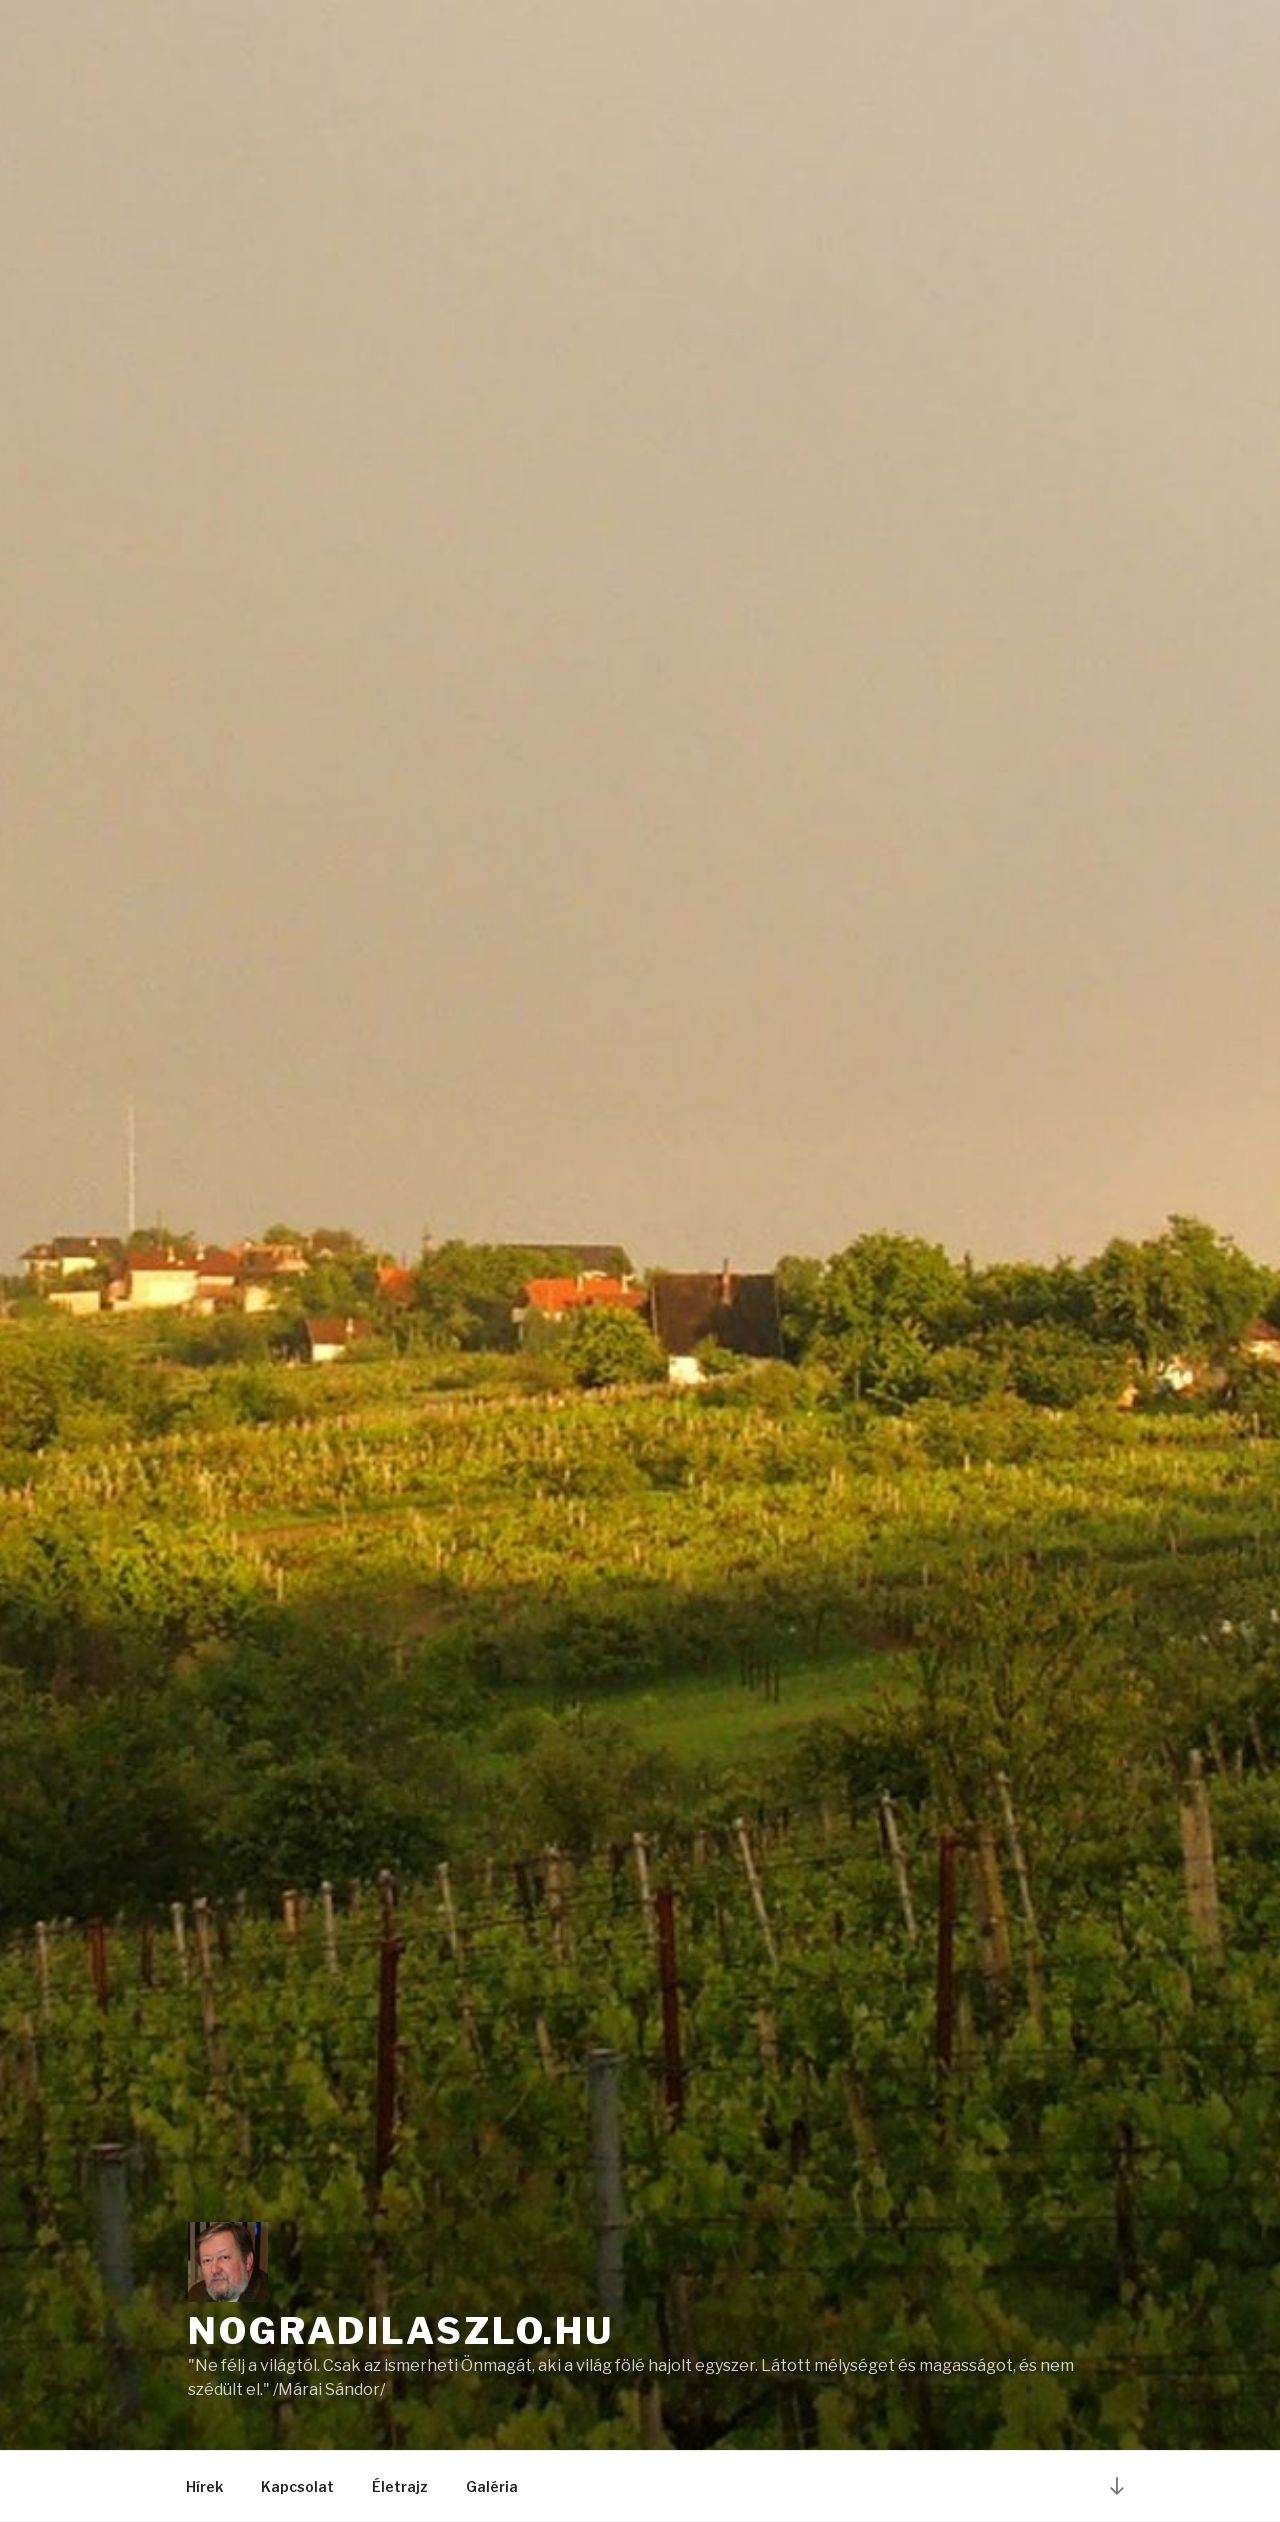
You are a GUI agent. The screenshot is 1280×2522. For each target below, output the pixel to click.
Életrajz (400, 2486)
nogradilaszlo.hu (401, 2331)
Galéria (492, 2486)
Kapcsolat (297, 2486)
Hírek (204, 2486)
